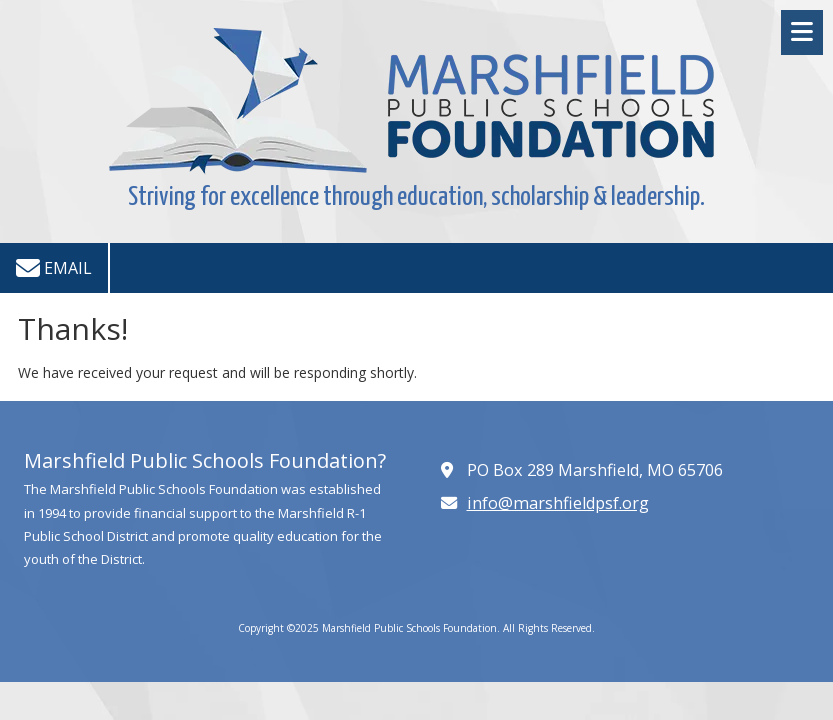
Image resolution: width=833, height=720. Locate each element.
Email (54, 268)
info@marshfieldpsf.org (558, 503)
